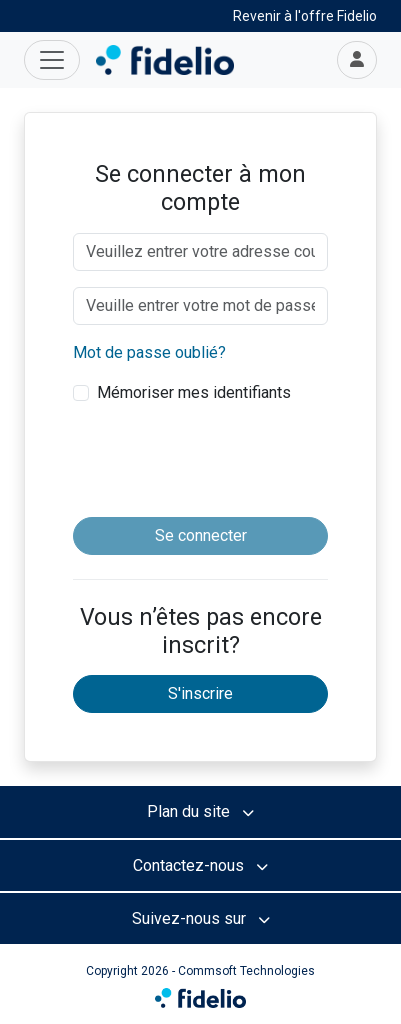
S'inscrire (200, 693)
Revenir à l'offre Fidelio (305, 16)
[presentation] (225, 462)
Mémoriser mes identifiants (194, 392)
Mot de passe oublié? (149, 352)
